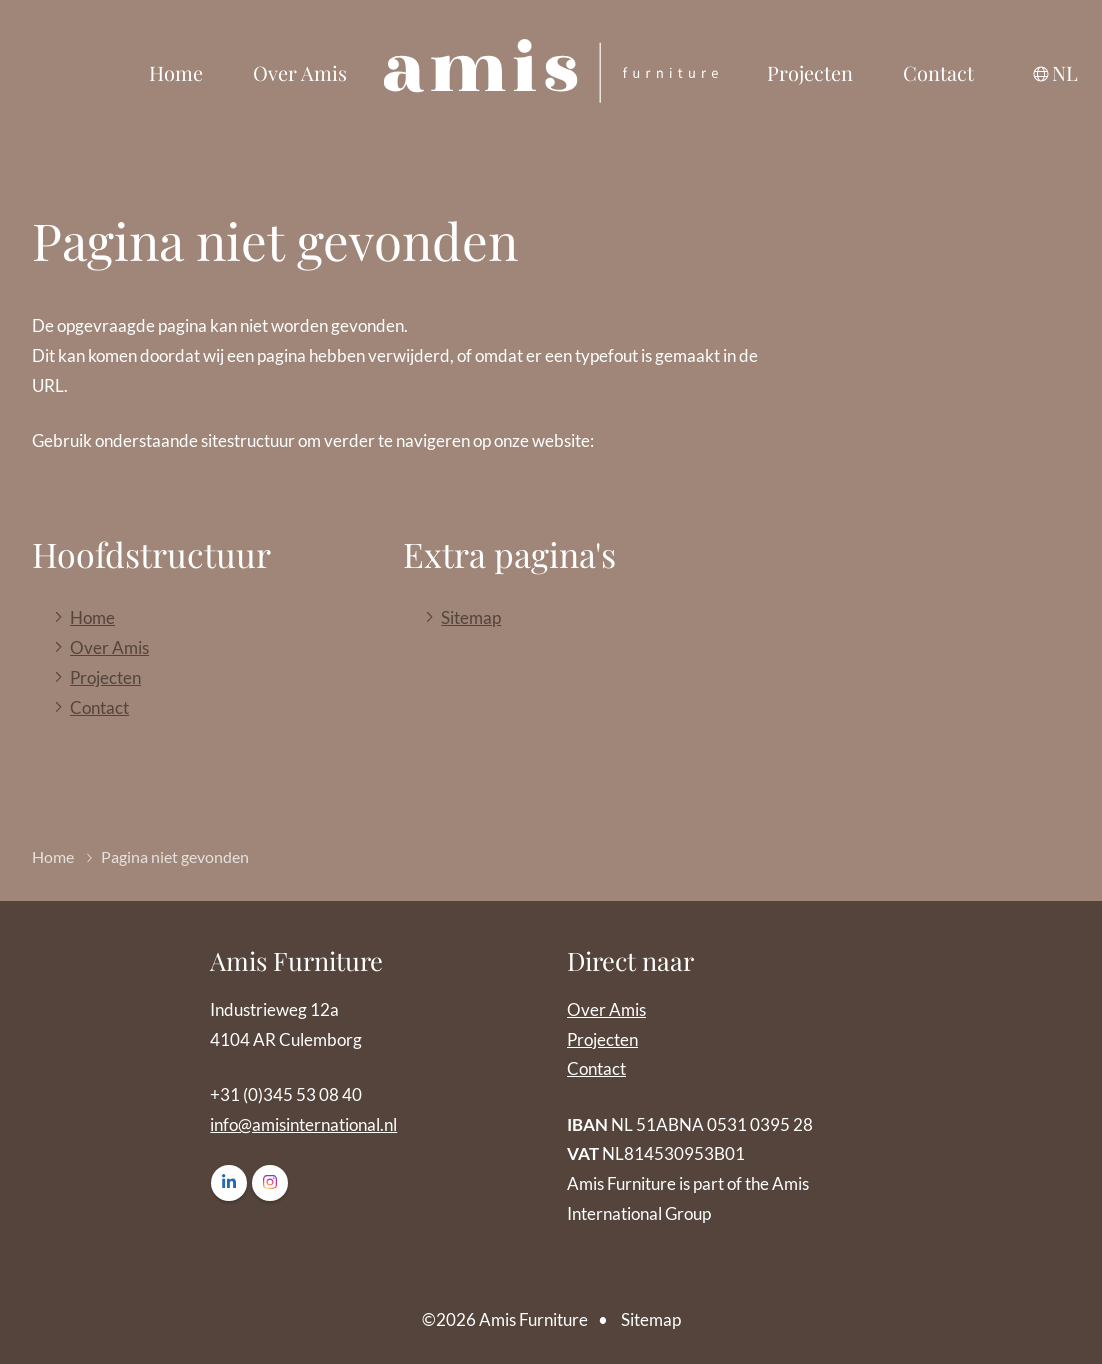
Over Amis (300, 72)
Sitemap (471, 617)
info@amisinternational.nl (303, 1124)
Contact (938, 72)
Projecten (810, 72)
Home (176, 72)
